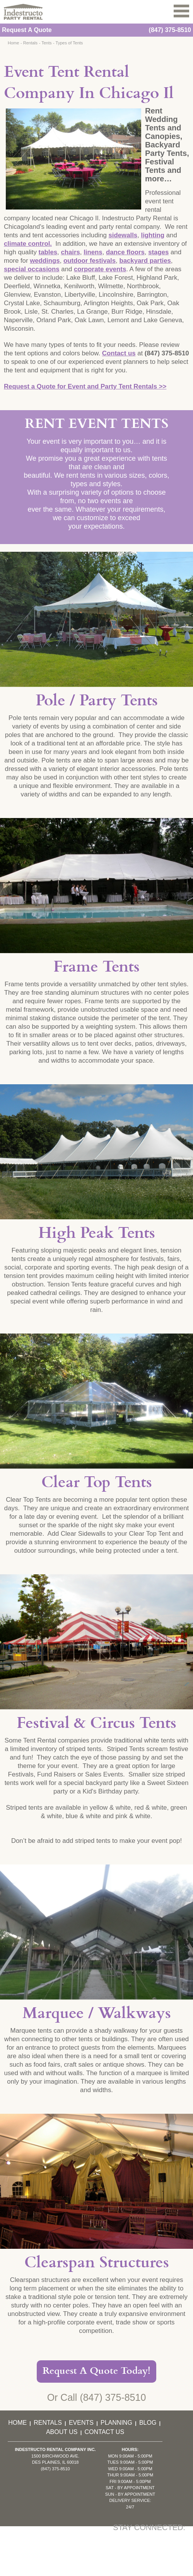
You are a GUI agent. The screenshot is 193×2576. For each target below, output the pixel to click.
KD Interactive (93, 2571)
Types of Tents (69, 43)
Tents (46, 43)
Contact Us (105, 2432)
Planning (116, 2422)
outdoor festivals (89, 260)
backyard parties (145, 260)
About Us (62, 2432)
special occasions (32, 269)
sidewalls (123, 235)
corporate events (100, 269)
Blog (147, 2422)
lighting (152, 235)
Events (81, 2422)
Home (13, 43)
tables (48, 252)
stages (158, 252)
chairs (70, 252)
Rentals (30, 43)
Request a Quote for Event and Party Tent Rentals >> (85, 386)
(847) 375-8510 (170, 30)
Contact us (119, 353)
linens (93, 252)
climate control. (28, 243)
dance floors (125, 252)
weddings (45, 260)
